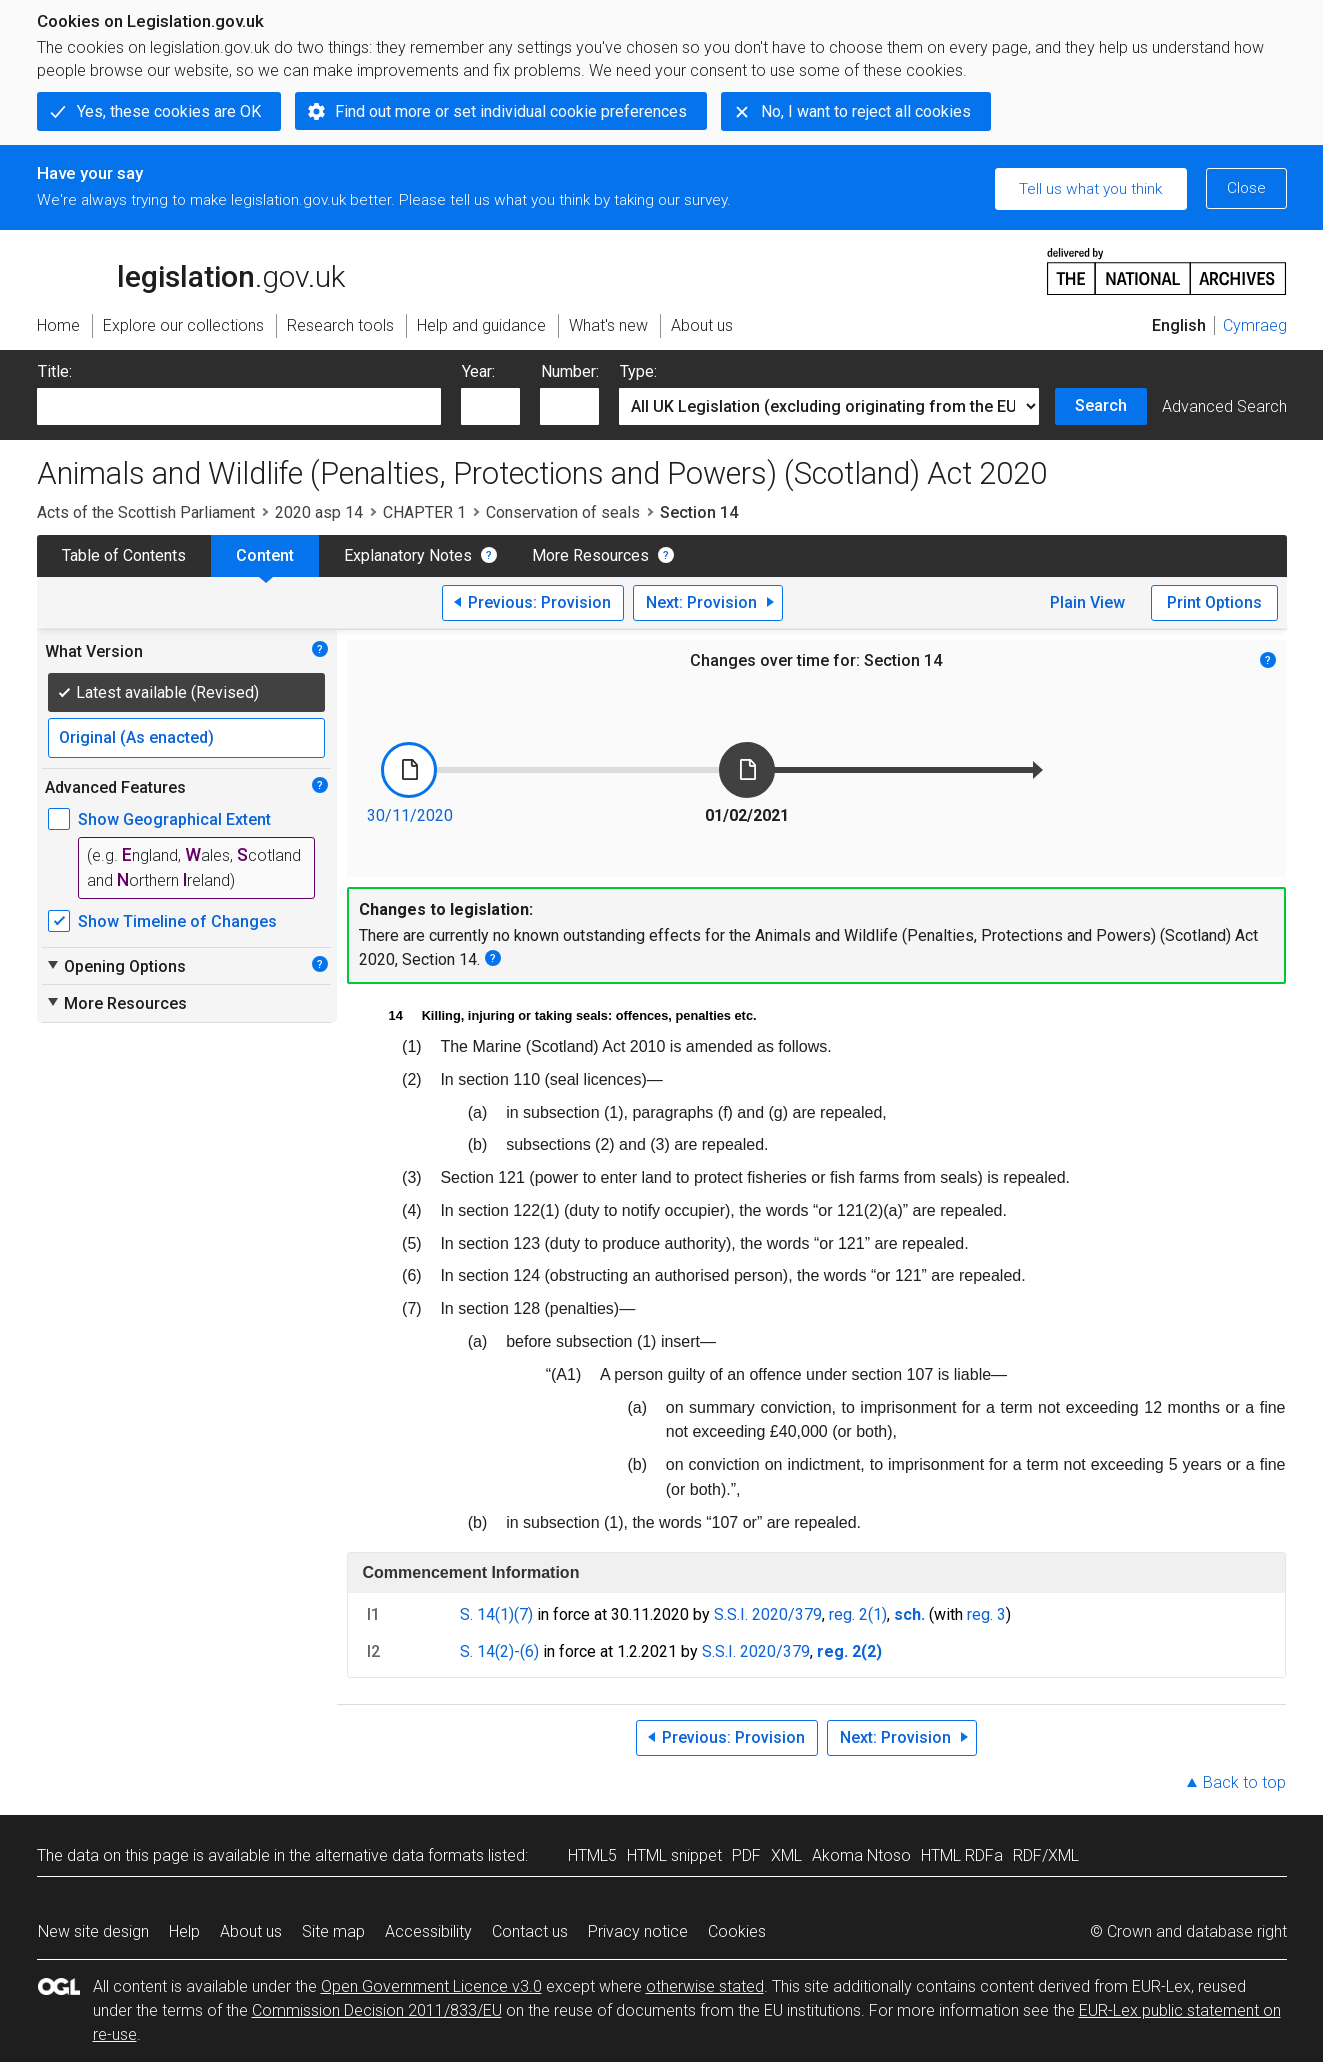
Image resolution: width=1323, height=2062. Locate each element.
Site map (333, 1931)
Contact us (530, 1931)
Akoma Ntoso (861, 1855)
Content (265, 555)
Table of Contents (124, 555)
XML (786, 1855)
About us (251, 1931)
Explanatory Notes (408, 555)
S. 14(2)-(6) (499, 1651)
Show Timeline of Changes (177, 921)
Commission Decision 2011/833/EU (377, 2010)
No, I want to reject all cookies (866, 111)
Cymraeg (1255, 325)
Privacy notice (638, 1931)
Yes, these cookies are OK (169, 111)
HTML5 (592, 1855)
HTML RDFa (962, 1855)
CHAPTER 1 (424, 512)
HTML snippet (674, 1855)
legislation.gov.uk (191, 270)
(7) (523, 1614)
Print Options (1214, 602)
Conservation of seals (563, 512)
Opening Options (115, 966)
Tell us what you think (1090, 189)
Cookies (737, 1931)
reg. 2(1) (858, 1614)
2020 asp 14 (319, 512)
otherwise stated (705, 1986)
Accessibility (428, 1931)
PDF (746, 1855)
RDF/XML (1046, 1855)
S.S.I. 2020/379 (768, 1614)
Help (184, 1931)
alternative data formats (399, 1855)
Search (1101, 405)
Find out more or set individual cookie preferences (511, 111)
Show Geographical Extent (174, 819)
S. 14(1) (487, 1614)
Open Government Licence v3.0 (431, 1986)
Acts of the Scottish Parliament (146, 512)
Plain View (1087, 602)
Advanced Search (1224, 406)
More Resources (590, 555)
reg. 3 (986, 1614)
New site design (93, 1931)
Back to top (1244, 1782)
